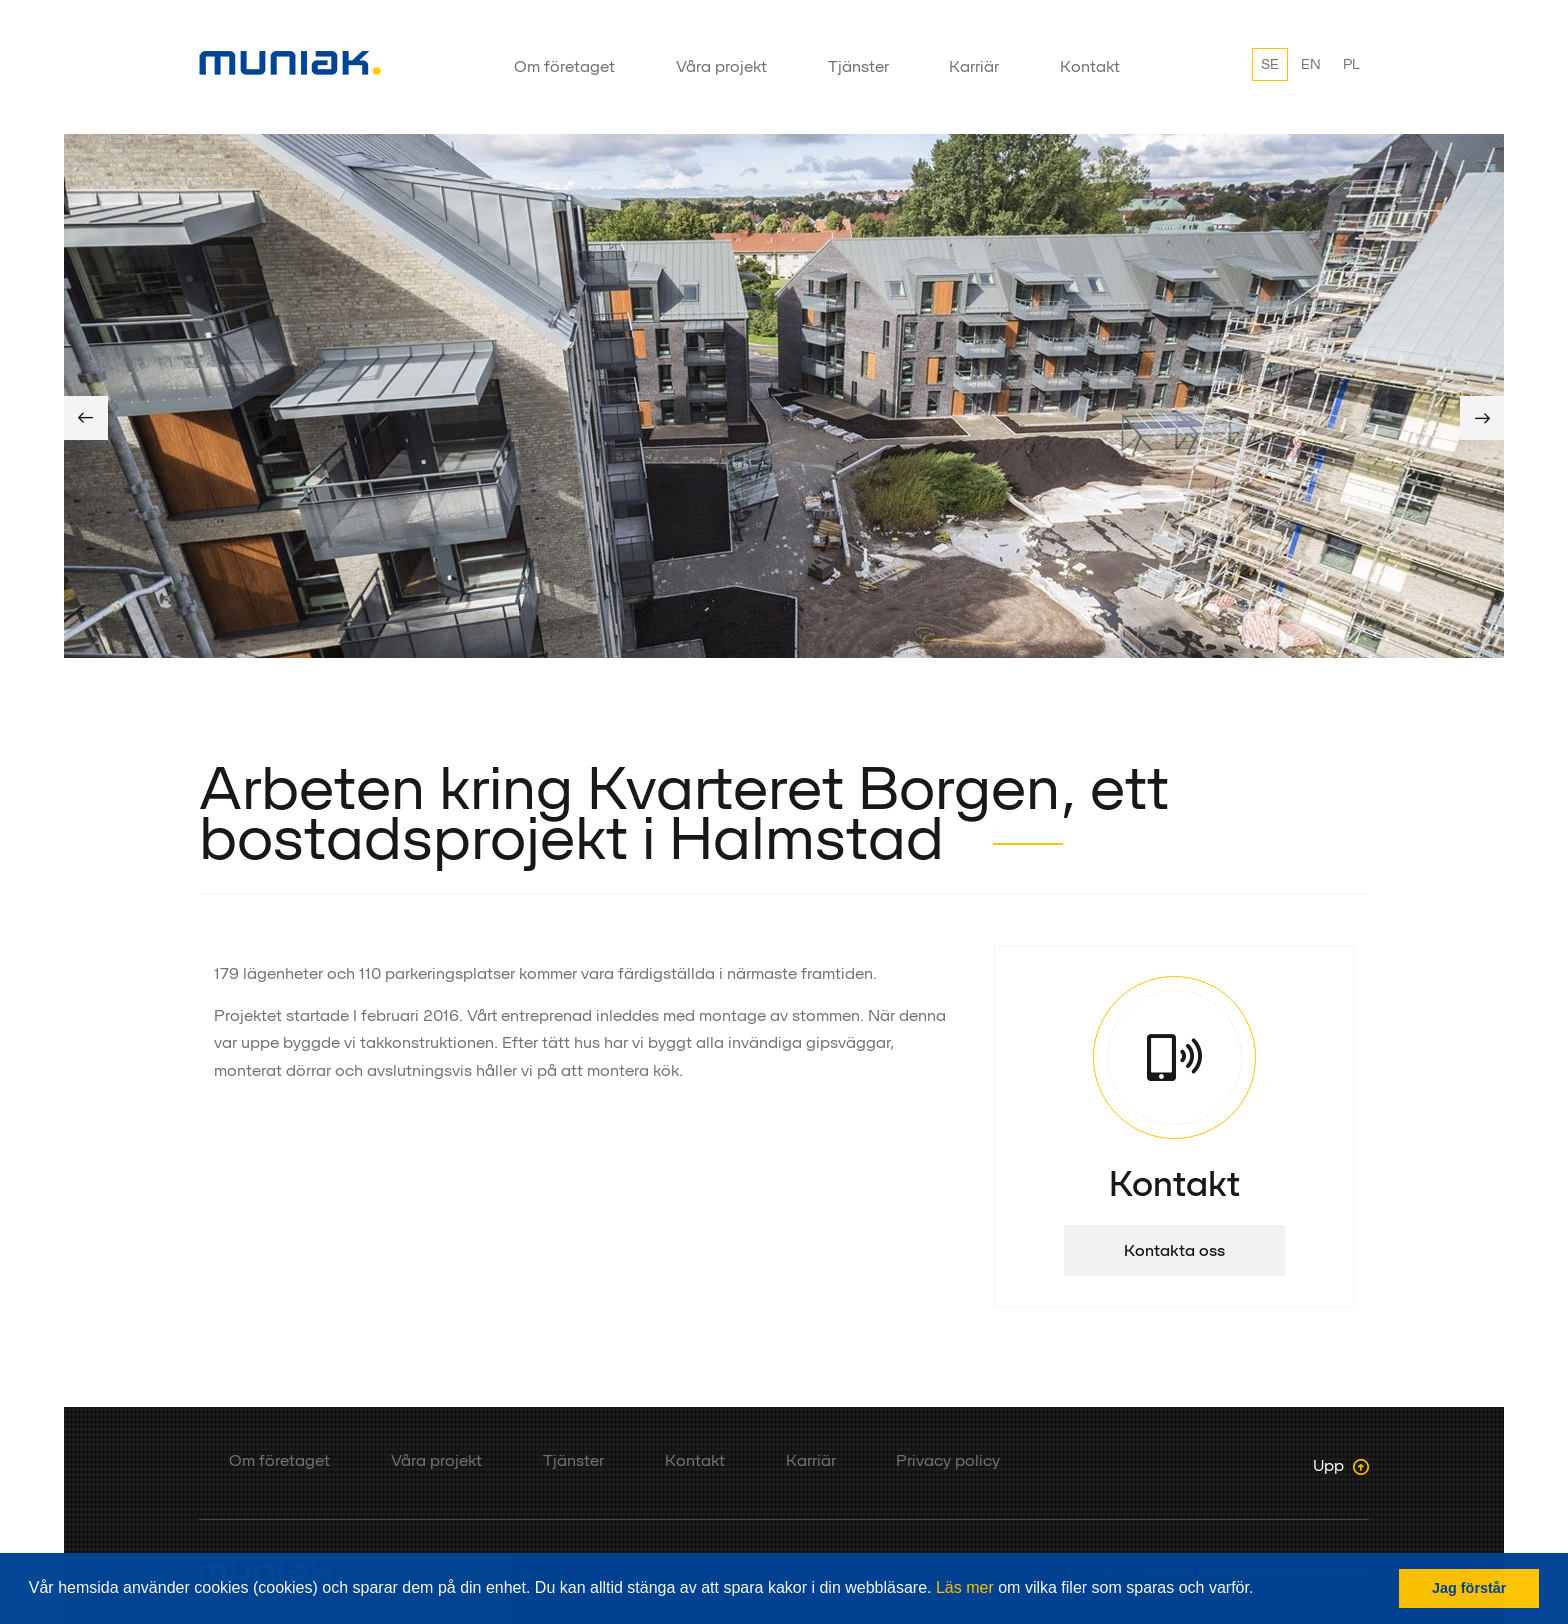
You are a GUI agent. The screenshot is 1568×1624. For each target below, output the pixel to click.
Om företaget (564, 66)
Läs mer (965, 1587)
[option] (784, 396)
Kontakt (1090, 66)
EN (1311, 64)
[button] (1261, 1590)
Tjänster (858, 66)
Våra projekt (721, 66)
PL (1351, 64)
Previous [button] (86, 418)
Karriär (974, 66)
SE (1270, 64)
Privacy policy (948, 1460)
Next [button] (1482, 418)
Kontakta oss (1174, 1250)
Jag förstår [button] (1469, 1588)
